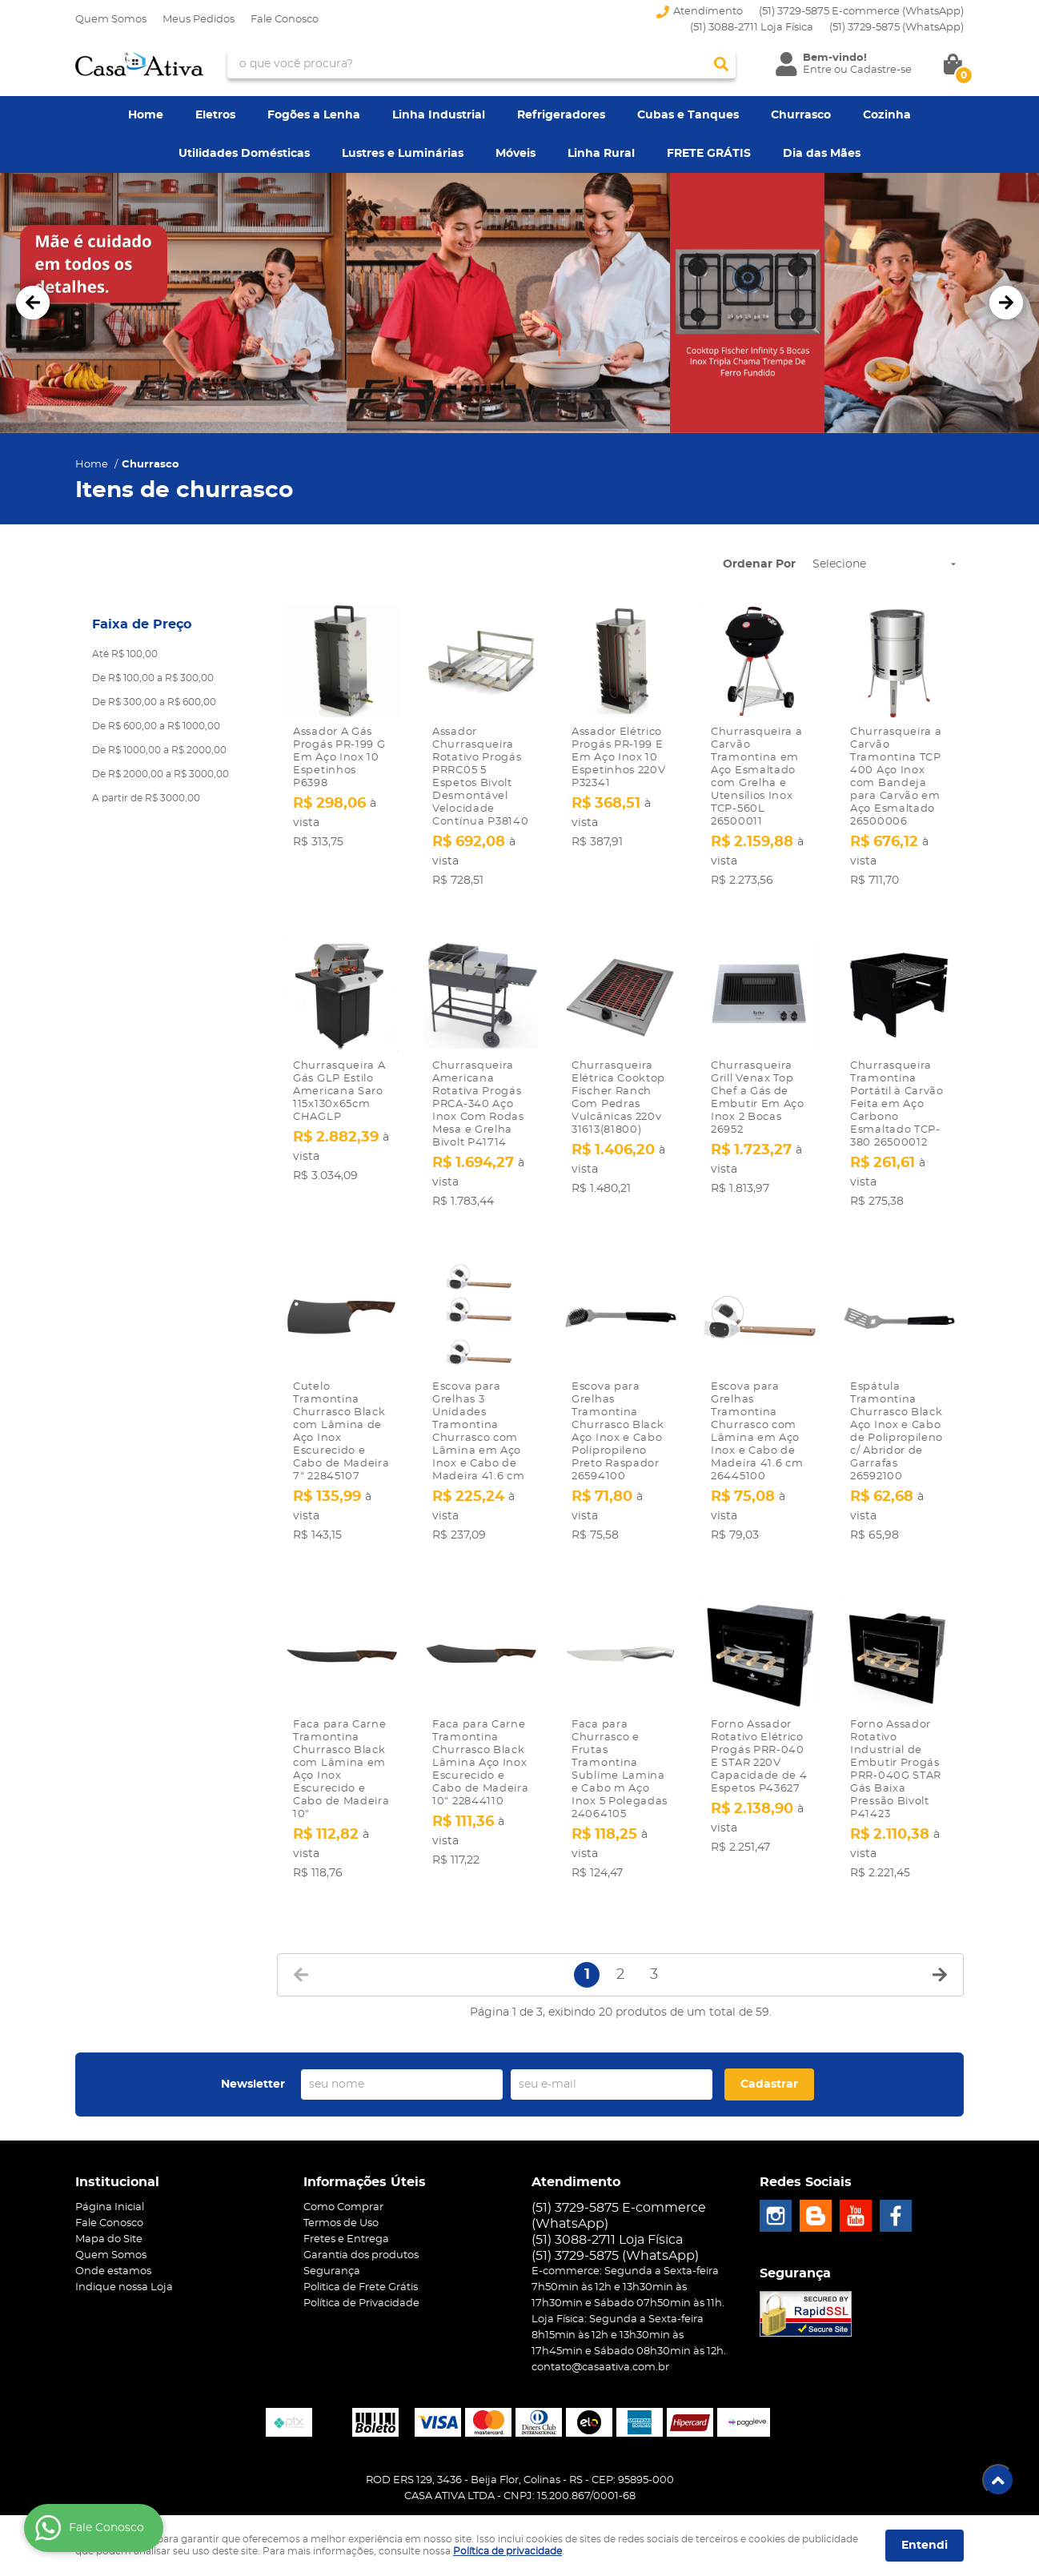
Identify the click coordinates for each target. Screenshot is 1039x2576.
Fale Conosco (285, 19)
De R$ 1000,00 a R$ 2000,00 (159, 750)
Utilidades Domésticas (244, 153)
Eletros (215, 115)
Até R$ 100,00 (125, 654)
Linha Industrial (438, 115)
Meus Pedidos (198, 19)
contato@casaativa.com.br (600, 2333)
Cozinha (887, 115)
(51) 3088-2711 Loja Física (751, 27)
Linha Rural (601, 153)
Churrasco (801, 115)
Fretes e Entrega (346, 2205)
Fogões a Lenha (313, 115)
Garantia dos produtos (361, 2221)
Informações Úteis (364, 2147)
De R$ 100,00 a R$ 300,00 (153, 678)
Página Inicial (109, 2173)
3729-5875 (896, 27)
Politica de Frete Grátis (360, 2253)
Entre (817, 70)
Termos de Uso (341, 2189)
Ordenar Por (759, 564)
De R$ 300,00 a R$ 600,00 (154, 702)
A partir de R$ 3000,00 (146, 798)
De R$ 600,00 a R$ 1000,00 (156, 726)
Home (145, 115)
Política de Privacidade (361, 2269)
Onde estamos (113, 2237)
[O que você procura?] (721, 64)
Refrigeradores (561, 115)
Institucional (117, 2147)
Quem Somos (110, 19)
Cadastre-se (881, 70)
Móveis (515, 153)
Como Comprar (343, 2173)
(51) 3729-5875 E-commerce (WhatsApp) (861, 11)
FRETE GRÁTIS (709, 153)
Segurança (331, 2237)
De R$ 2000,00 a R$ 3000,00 (160, 774)
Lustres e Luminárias (402, 153)
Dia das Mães (821, 153)
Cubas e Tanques (688, 115)
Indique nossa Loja (124, 2253)
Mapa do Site (108, 2205)
